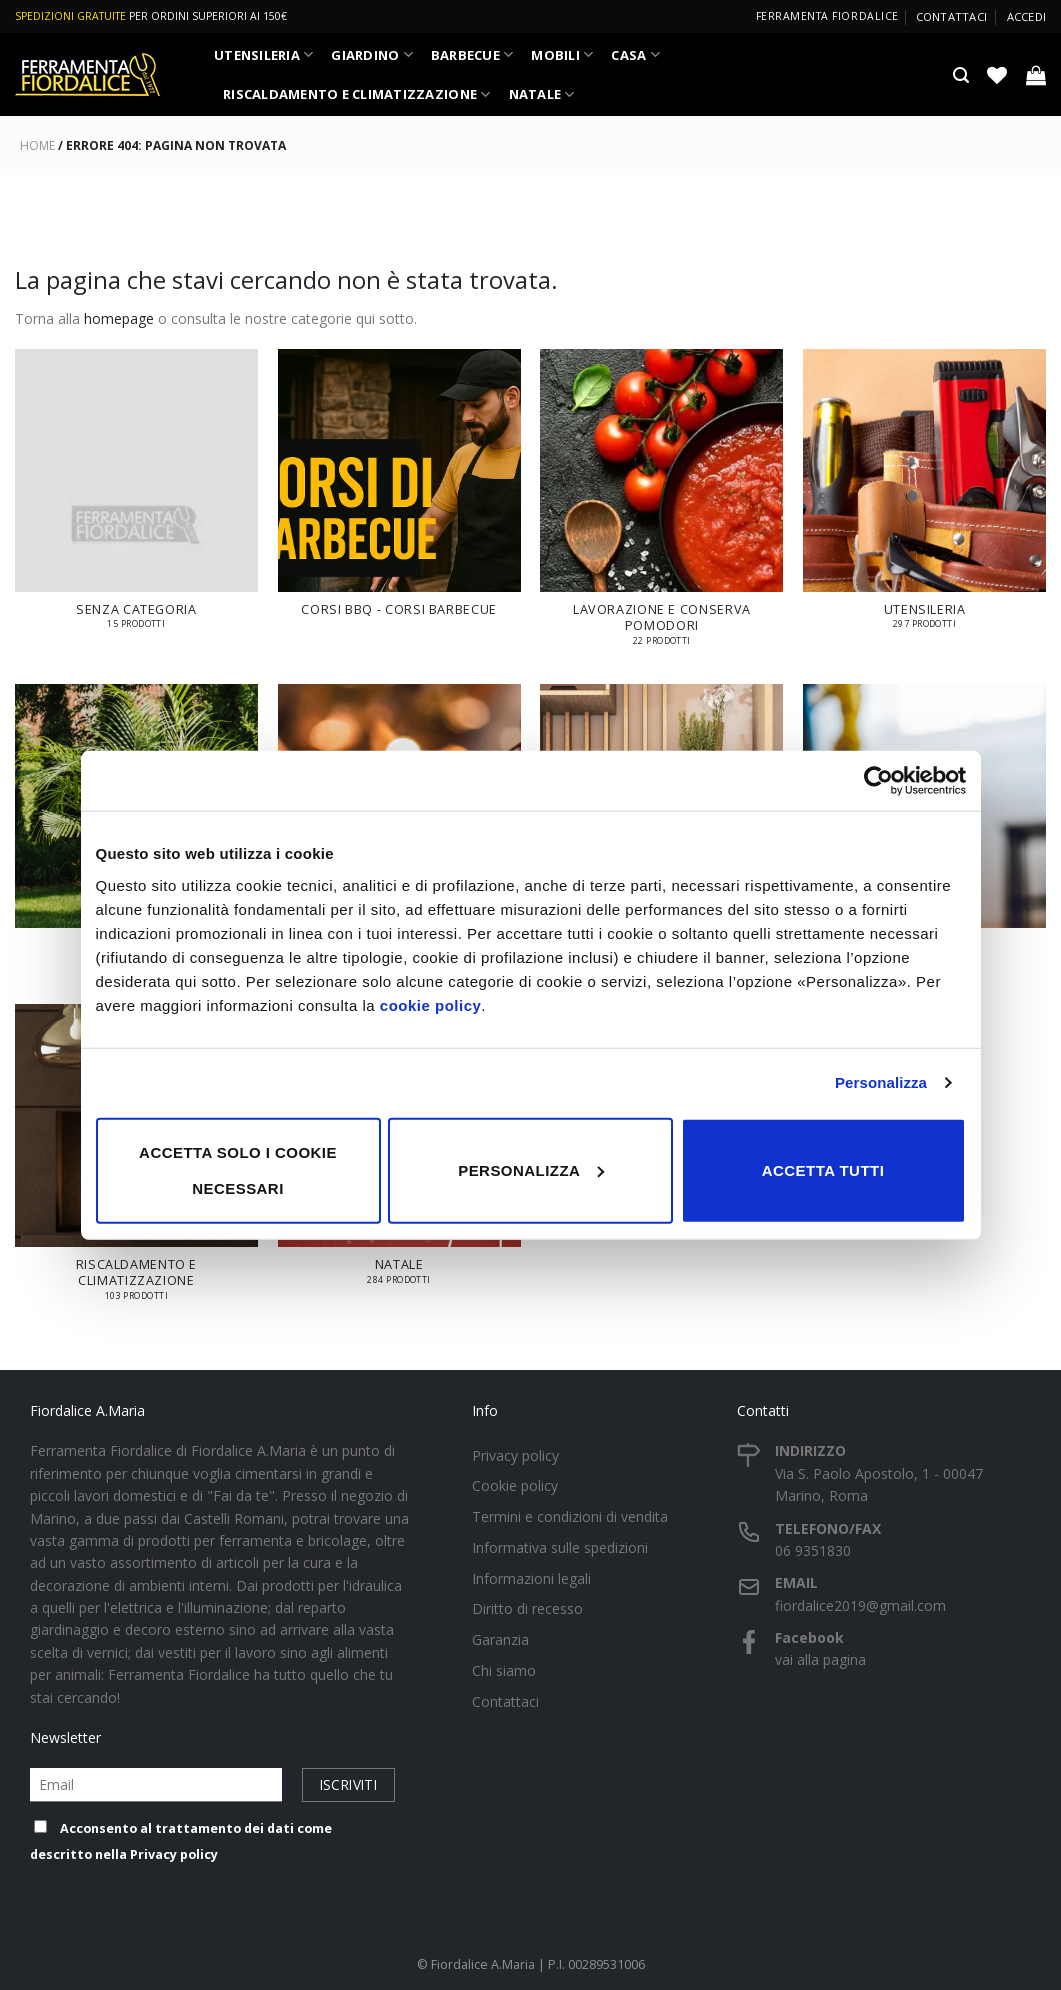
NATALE (542, 94)
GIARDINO (372, 54)
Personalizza (881, 1082)
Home (37, 145)
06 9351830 (813, 1550)
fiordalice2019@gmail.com (860, 1605)
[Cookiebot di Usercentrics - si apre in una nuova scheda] (878, 781)
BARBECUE (472, 54)
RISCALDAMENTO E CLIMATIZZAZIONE (357, 94)
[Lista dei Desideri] (997, 75)
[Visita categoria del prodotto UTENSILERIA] (924, 499)
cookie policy (431, 1004)
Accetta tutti (823, 1169)
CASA (635, 54)
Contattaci (951, 16)
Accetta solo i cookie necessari (238, 1169)
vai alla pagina (820, 1659)
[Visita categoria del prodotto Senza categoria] (136, 499)
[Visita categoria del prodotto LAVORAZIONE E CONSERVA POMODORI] (661, 507)
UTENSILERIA (263, 54)
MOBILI (562, 54)
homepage (119, 318)
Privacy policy (174, 1854)
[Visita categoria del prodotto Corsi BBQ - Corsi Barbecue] (399, 493)
